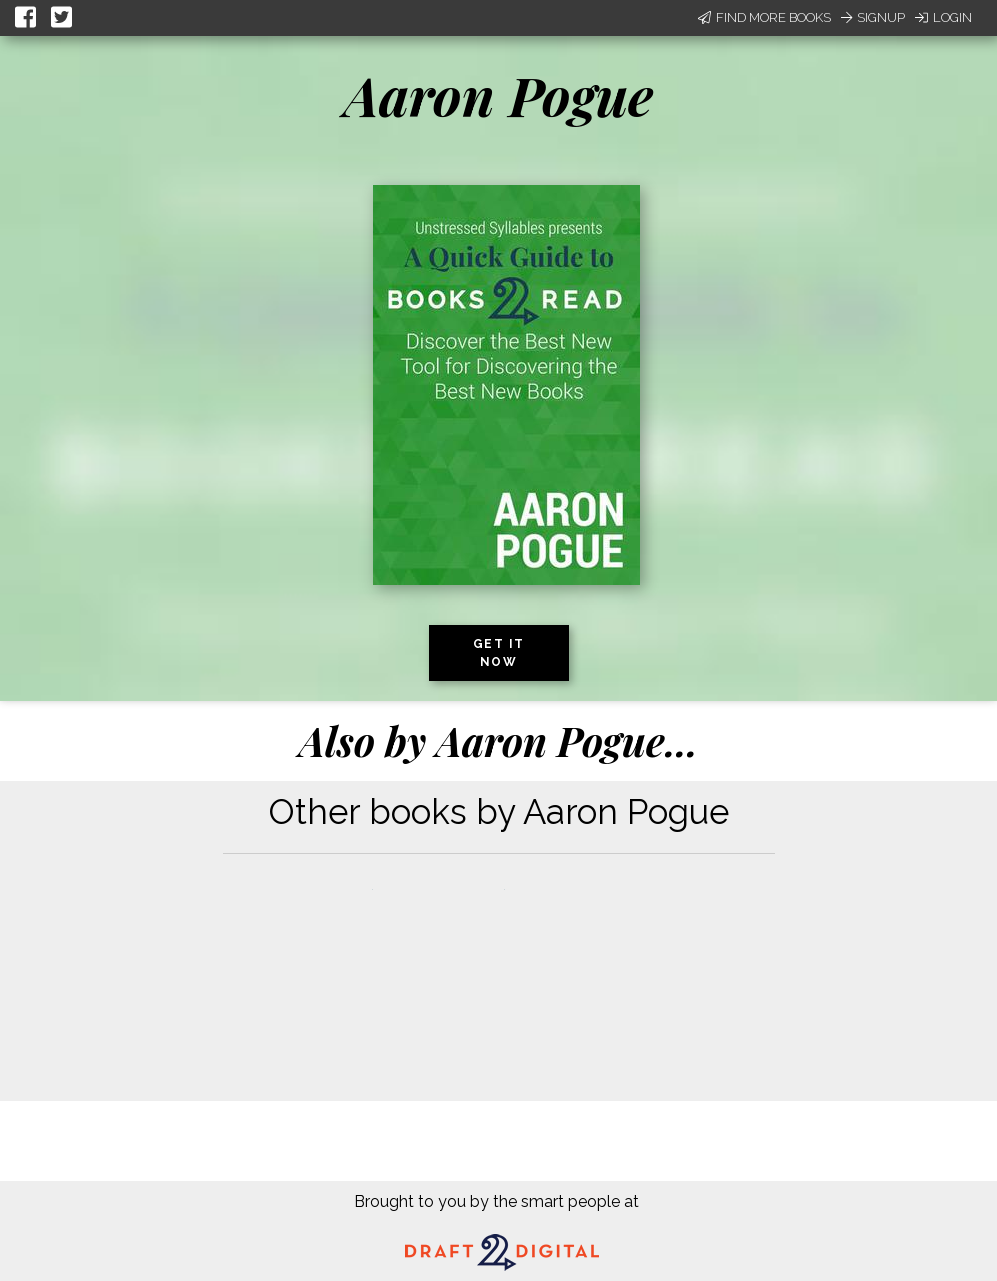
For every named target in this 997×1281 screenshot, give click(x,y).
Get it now (499, 653)
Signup (873, 17)
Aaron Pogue (498, 95)
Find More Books (764, 17)
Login (943, 17)
